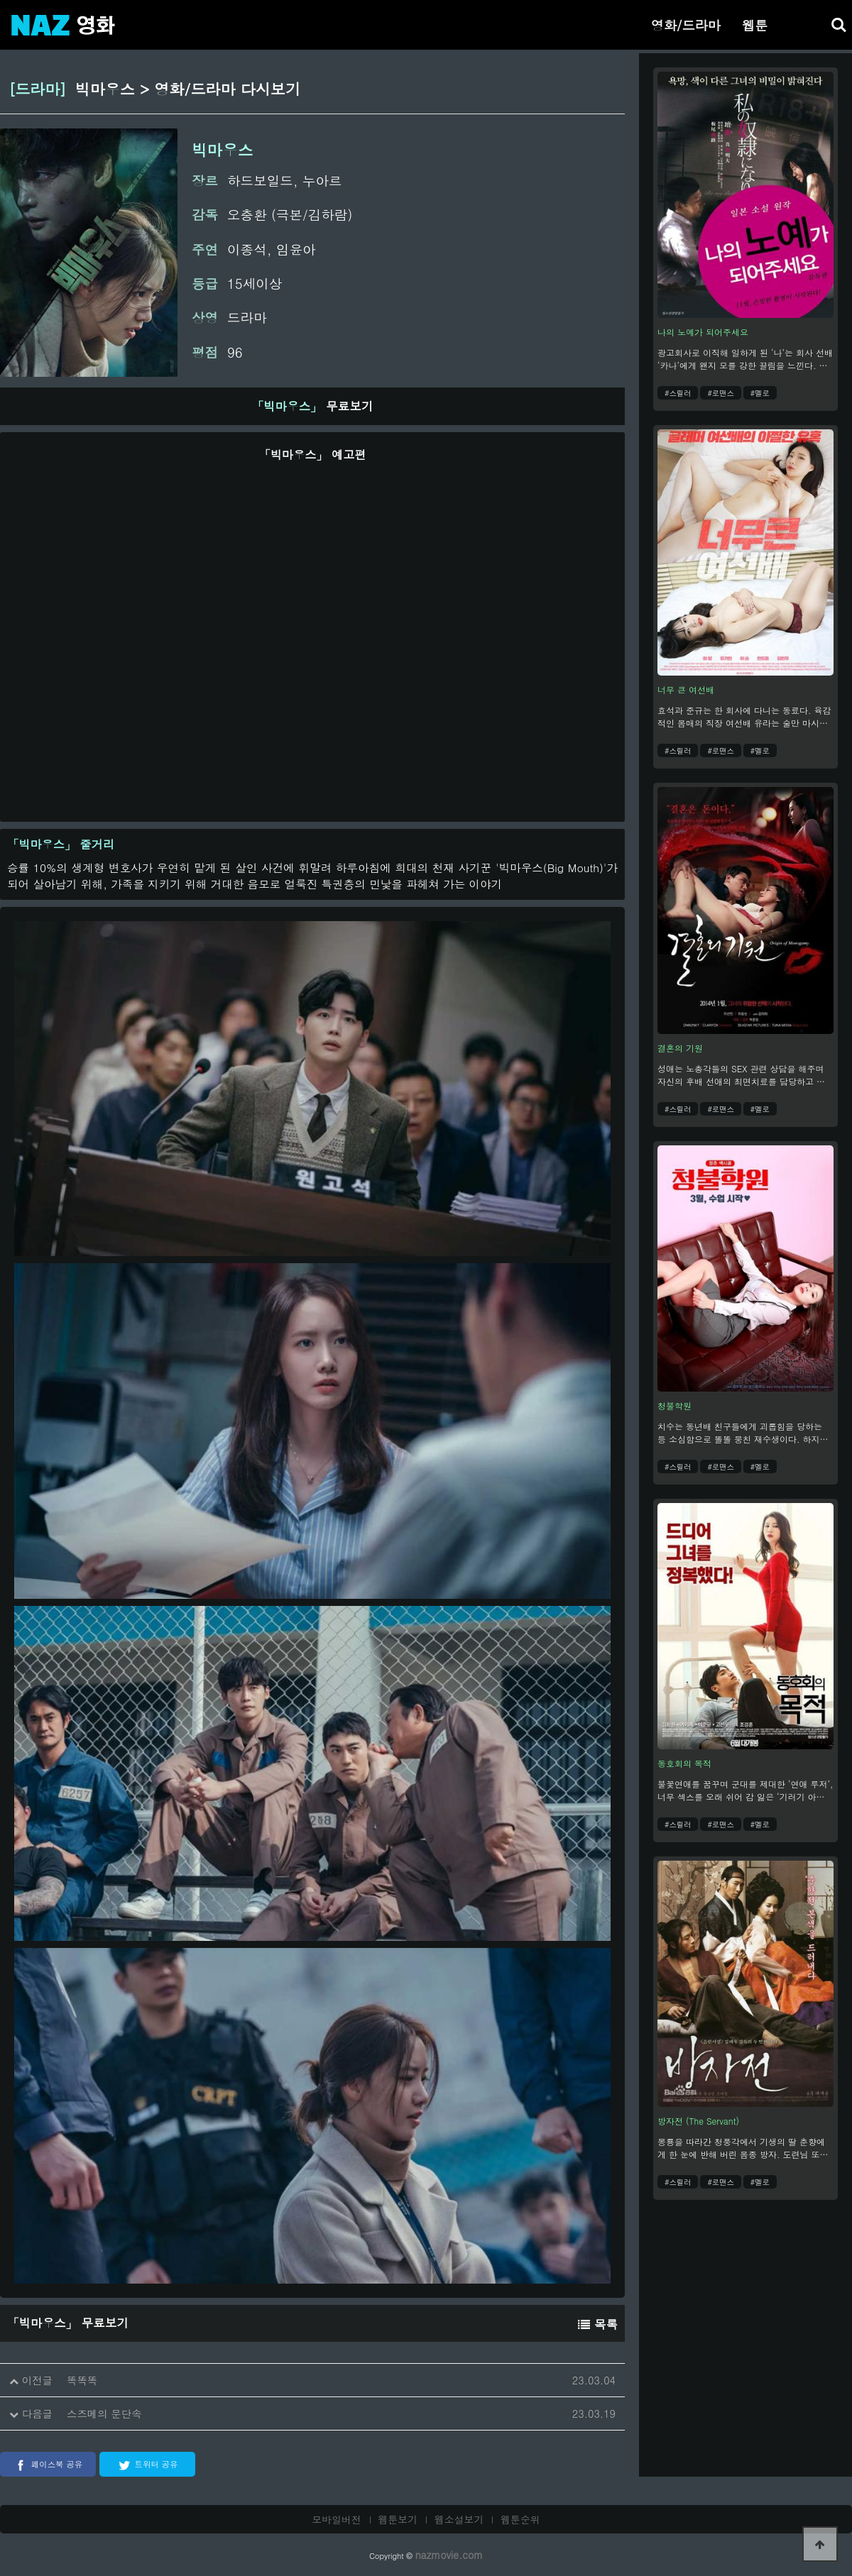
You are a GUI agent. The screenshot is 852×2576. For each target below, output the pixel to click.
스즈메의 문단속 (104, 2413)
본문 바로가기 (0, 0)
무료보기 (312, 405)
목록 (598, 2324)
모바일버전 (336, 2519)
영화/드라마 (686, 25)
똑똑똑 (82, 2380)
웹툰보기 (398, 2519)
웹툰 (755, 25)
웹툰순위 (520, 2519)
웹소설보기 (459, 2519)
